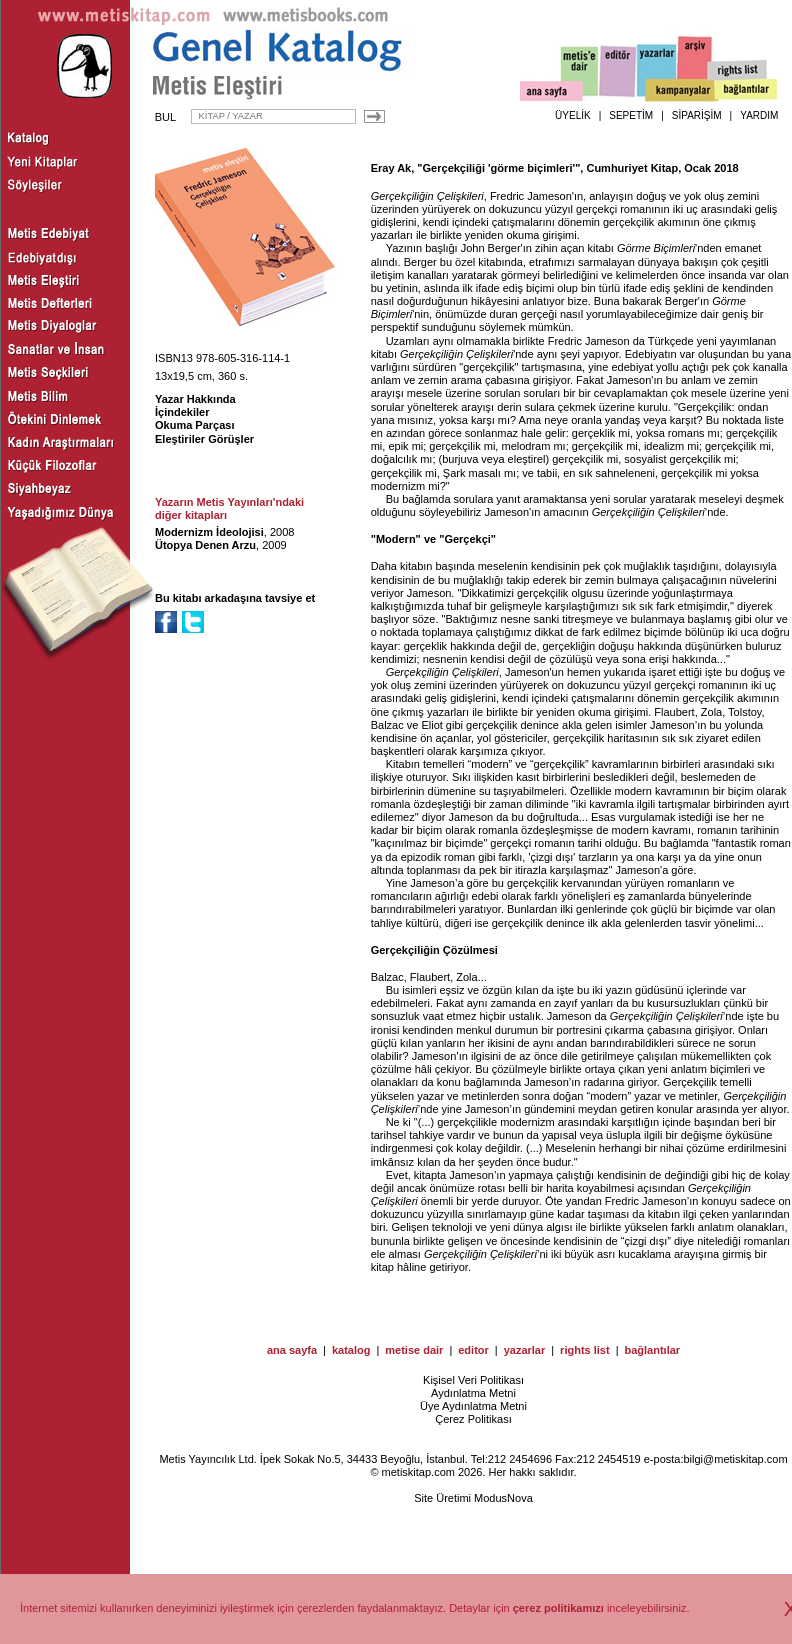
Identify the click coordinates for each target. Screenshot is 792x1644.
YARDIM (759, 115)
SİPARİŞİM (697, 115)
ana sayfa (292, 1350)
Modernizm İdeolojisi (209, 532)
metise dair (414, 1350)
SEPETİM (631, 115)
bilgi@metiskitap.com (735, 1459)
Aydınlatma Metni (473, 1393)
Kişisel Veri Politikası (473, 1380)
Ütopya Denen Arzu (205, 545)
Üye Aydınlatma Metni (473, 1406)
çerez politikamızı (558, 1608)
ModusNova (503, 1498)
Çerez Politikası (473, 1419)
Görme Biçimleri (656, 248)
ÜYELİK (573, 115)
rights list (585, 1350)
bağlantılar (652, 1350)
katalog (351, 1350)
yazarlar (525, 1350)
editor (473, 1350)
